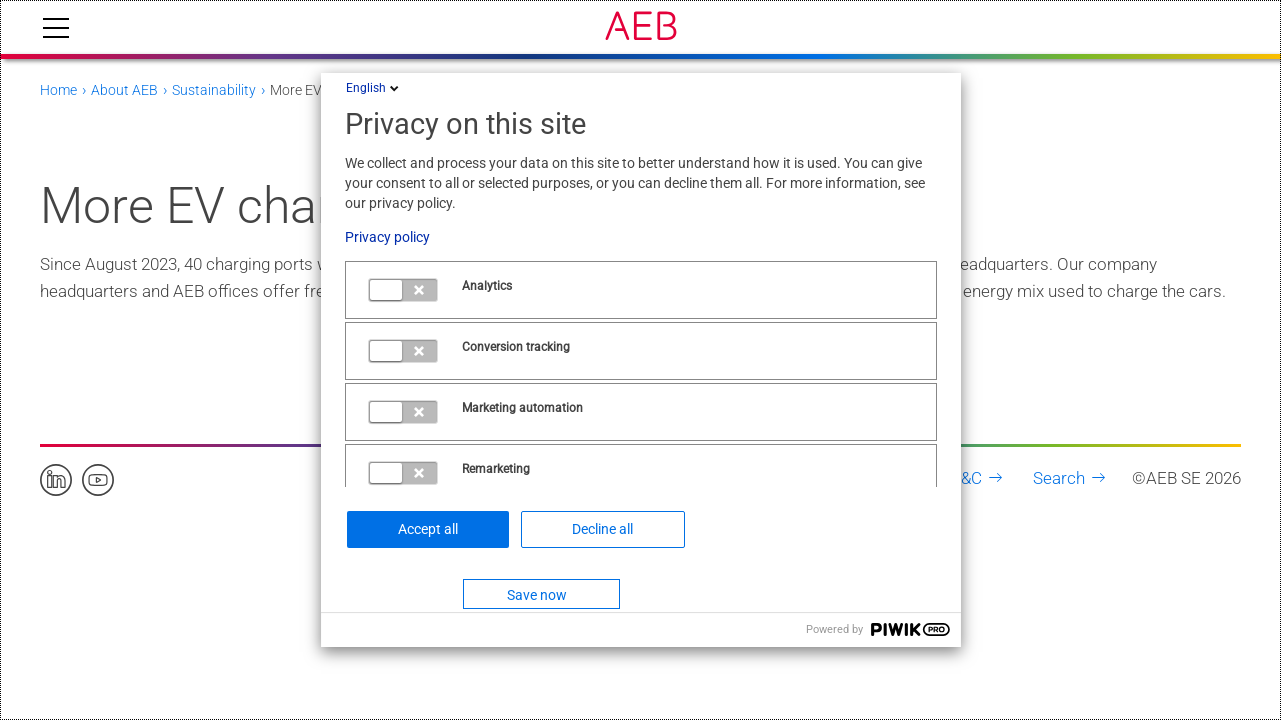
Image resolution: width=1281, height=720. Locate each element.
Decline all (602, 529)
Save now (537, 595)
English (374, 88)
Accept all (428, 529)
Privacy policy (387, 237)
